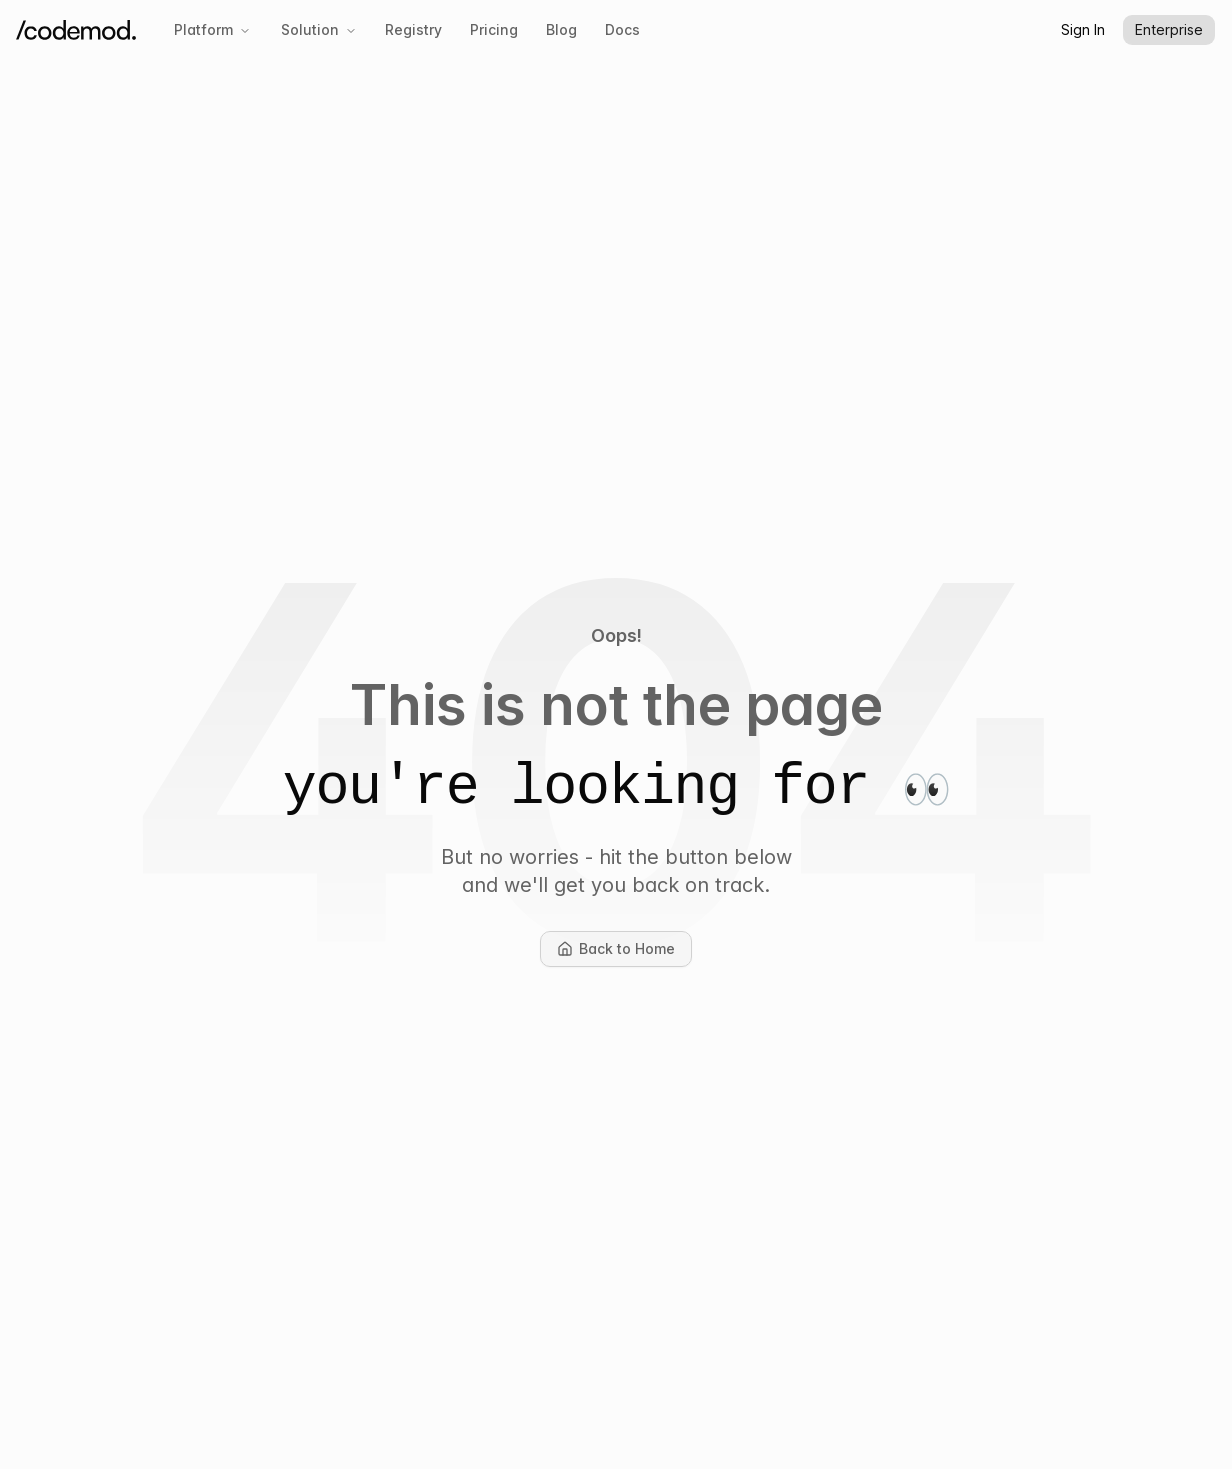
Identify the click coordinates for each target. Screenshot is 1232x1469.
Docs (622, 29)
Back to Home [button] (624, 953)
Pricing (494, 29)
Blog (561, 29)
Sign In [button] (1083, 29)
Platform (212, 29)
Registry (413, 29)
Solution (319, 29)
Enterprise (1169, 29)
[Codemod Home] (76, 30)
